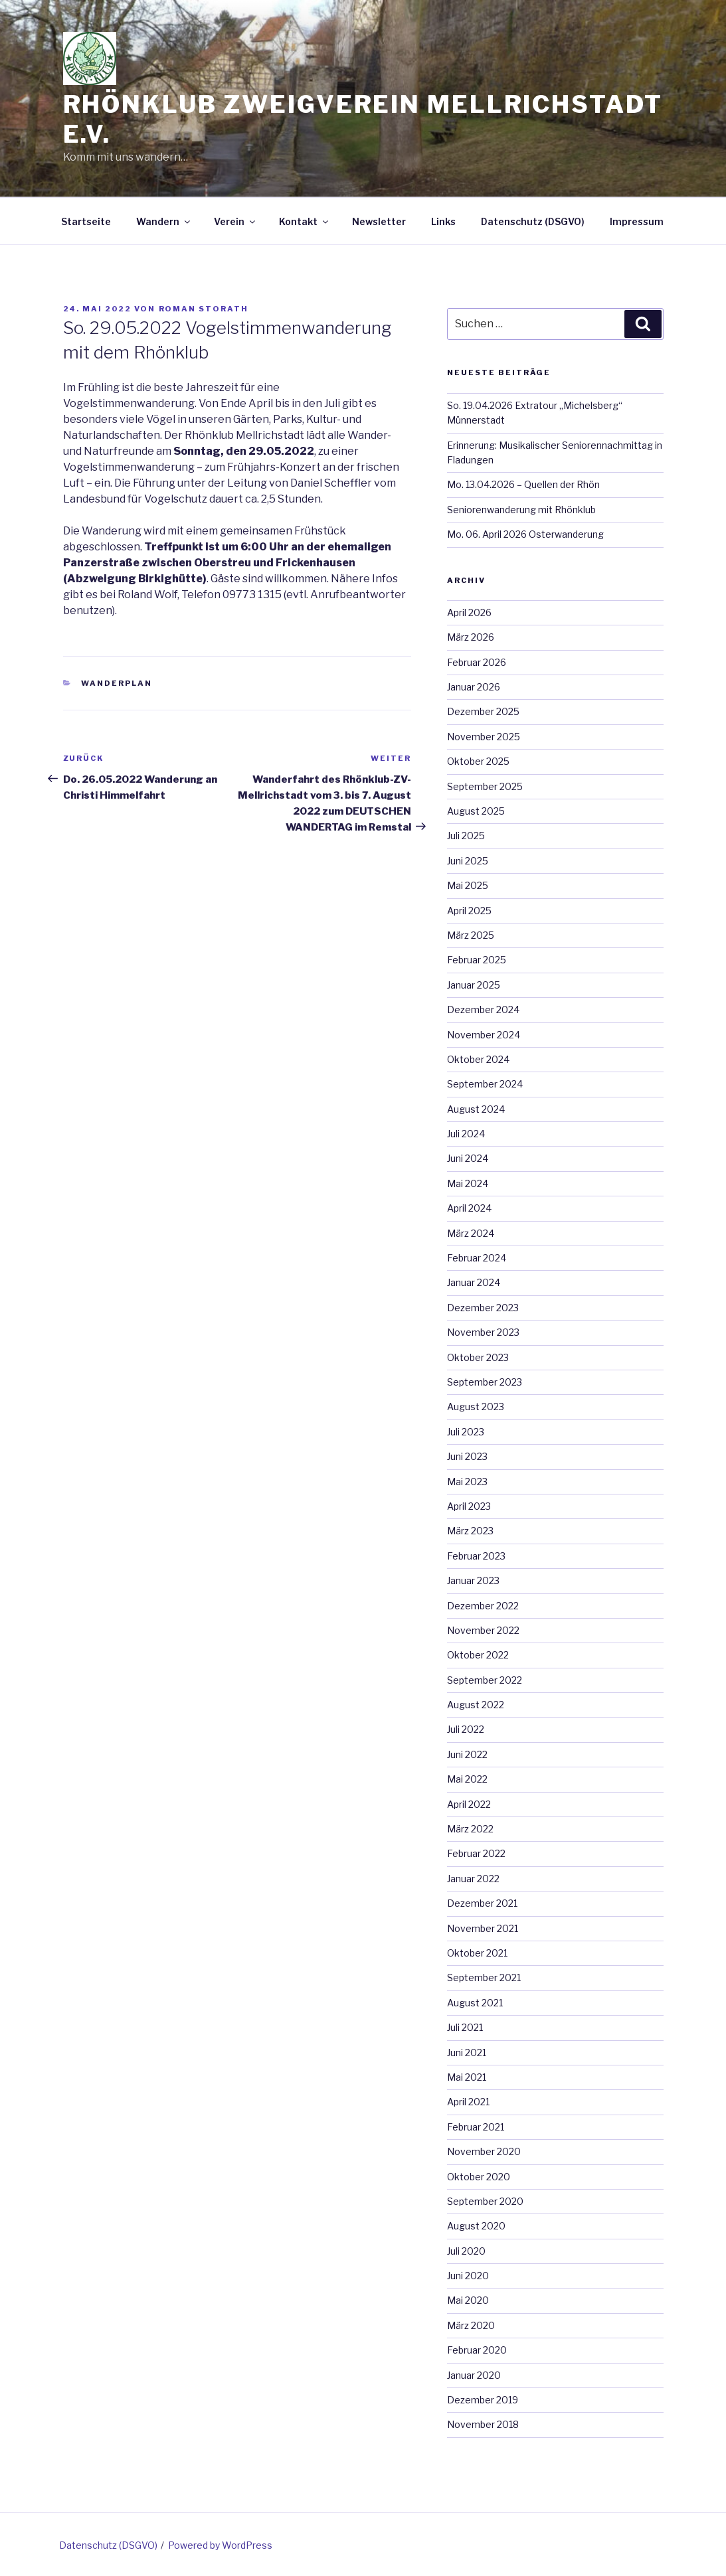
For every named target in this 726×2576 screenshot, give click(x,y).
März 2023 (470, 1530)
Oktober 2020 (478, 2176)
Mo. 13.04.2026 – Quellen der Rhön (523, 484)
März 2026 (470, 637)
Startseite (86, 221)
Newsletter (379, 221)
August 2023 (475, 1406)
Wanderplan (116, 683)
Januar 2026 (473, 686)
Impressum (637, 221)
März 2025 (470, 935)
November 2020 (484, 2151)
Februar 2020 (477, 2350)
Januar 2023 (473, 1580)
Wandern (164, 221)
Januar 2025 (473, 985)
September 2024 (485, 1083)
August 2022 (475, 1704)
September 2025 (485, 786)
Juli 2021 (465, 2027)
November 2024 (483, 1034)
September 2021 (484, 1977)
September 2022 (484, 1680)
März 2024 (470, 1233)
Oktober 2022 (478, 1654)
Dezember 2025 (483, 711)
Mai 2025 (467, 885)
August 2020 (476, 2225)
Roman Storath (204, 308)
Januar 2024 (473, 1282)
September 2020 (485, 2201)
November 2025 (483, 736)
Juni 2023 (467, 1456)
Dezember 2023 (483, 1307)
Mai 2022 (467, 1779)
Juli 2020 (466, 2251)
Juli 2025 (466, 835)
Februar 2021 (475, 2127)
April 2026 (469, 612)
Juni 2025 (467, 860)
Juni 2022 (467, 1754)
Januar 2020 (474, 2375)
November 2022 (483, 1630)
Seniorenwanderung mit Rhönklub (521, 509)
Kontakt (304, 221)
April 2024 (469, 1208)
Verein (235, 221)
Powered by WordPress (220, 2545)
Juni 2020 (468, 2275)
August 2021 (475, 2002)
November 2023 (483, 1332)
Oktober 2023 (478, 1357)
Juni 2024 (467, 1158)
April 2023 (469, 1506)
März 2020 (471, 2325)
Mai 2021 (466, 2077)
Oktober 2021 (477, 1953)
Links (443, 221)
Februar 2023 (476, 1556)
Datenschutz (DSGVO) (533, 221)
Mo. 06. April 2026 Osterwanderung (525, 534)
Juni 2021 (466, 2052)
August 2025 (476, 811)
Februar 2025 (476, 959)
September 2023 (484, 1382)
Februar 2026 (476, 662)
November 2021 (482, 1928)
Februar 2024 (476, 1257)
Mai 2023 (467, 1481)
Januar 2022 (473, 1878)
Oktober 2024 (478, 1059)
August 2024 (476, 1109)
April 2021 (468, 2101)
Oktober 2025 (478, 761)
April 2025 (469, 910)
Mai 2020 (468, 2300)
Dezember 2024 (483, 1009)
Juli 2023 (465, 1431)
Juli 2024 (466, 1133)
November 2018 (483, 2424)
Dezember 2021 (482, 1903)
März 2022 (470, 1828)
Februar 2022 (476, 1853)
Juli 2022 (465, 1729)
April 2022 (469, 1804)
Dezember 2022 (483, 1605)
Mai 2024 (467, 1183)
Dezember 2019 (482, 2399)
